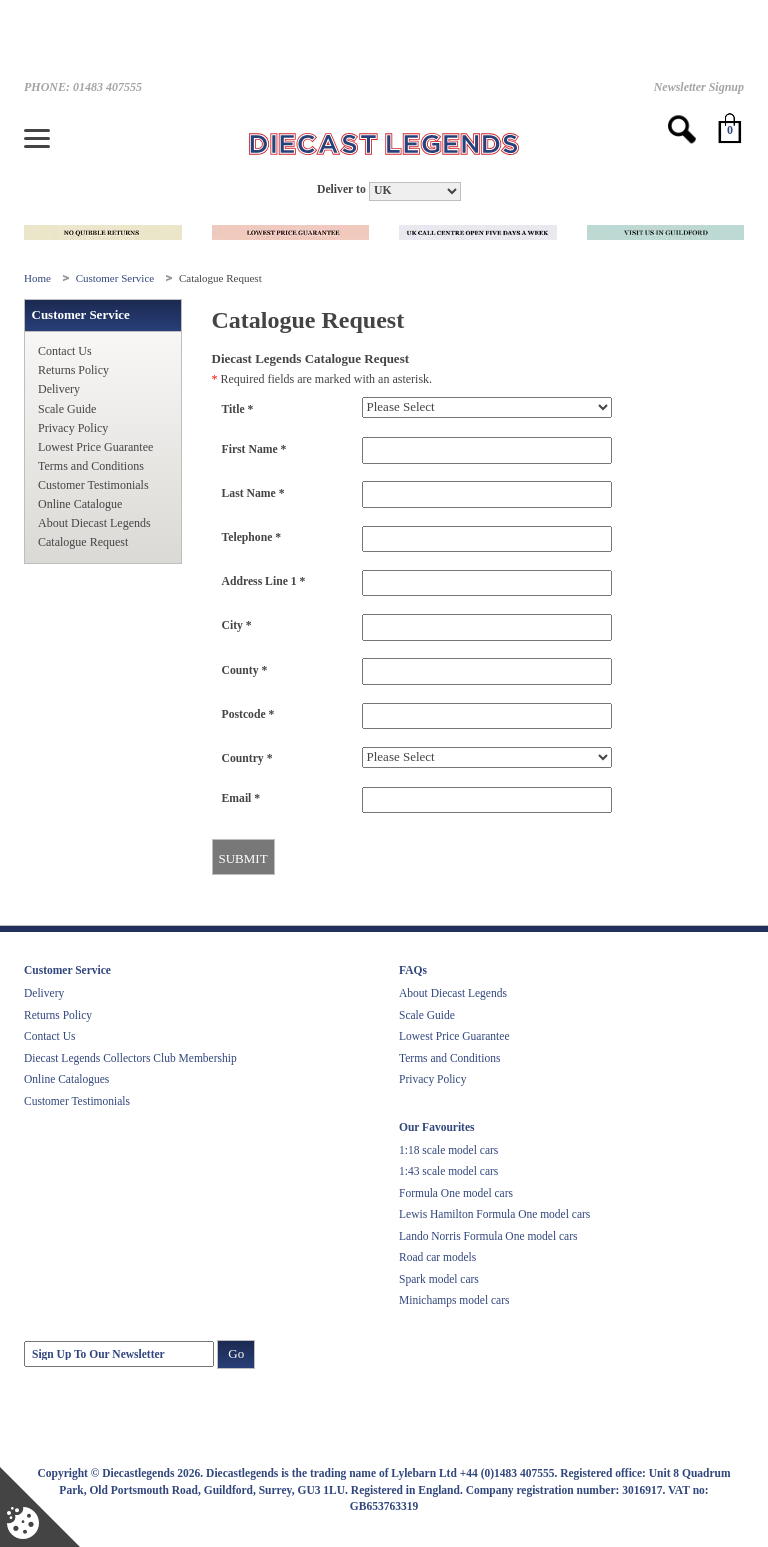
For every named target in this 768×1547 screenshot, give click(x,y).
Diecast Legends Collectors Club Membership (130, 1058)
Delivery (59, 389)
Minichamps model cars (454, 1300)
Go (236, 1353)
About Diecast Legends (94, 523)
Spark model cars (439, 1279)
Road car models (437, 1257)
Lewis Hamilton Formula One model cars (494, 1214)
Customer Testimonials (93, 485)
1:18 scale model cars (448, 1150)
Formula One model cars (456, 1193)
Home (39, 278)
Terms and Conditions (91, 466)
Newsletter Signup (699, 87)
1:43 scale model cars (448, 1171)
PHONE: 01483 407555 (83, 87)
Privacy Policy (73, 428)
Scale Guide (67, 409)
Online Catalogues (66, 1079)
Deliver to (341, 189)
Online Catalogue (80, 504)
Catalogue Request (83, 542)
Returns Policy (73, 370)
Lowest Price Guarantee (95, 447)
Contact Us (65, 351)
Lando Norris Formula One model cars (488, 1236)
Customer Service (116, 278)
